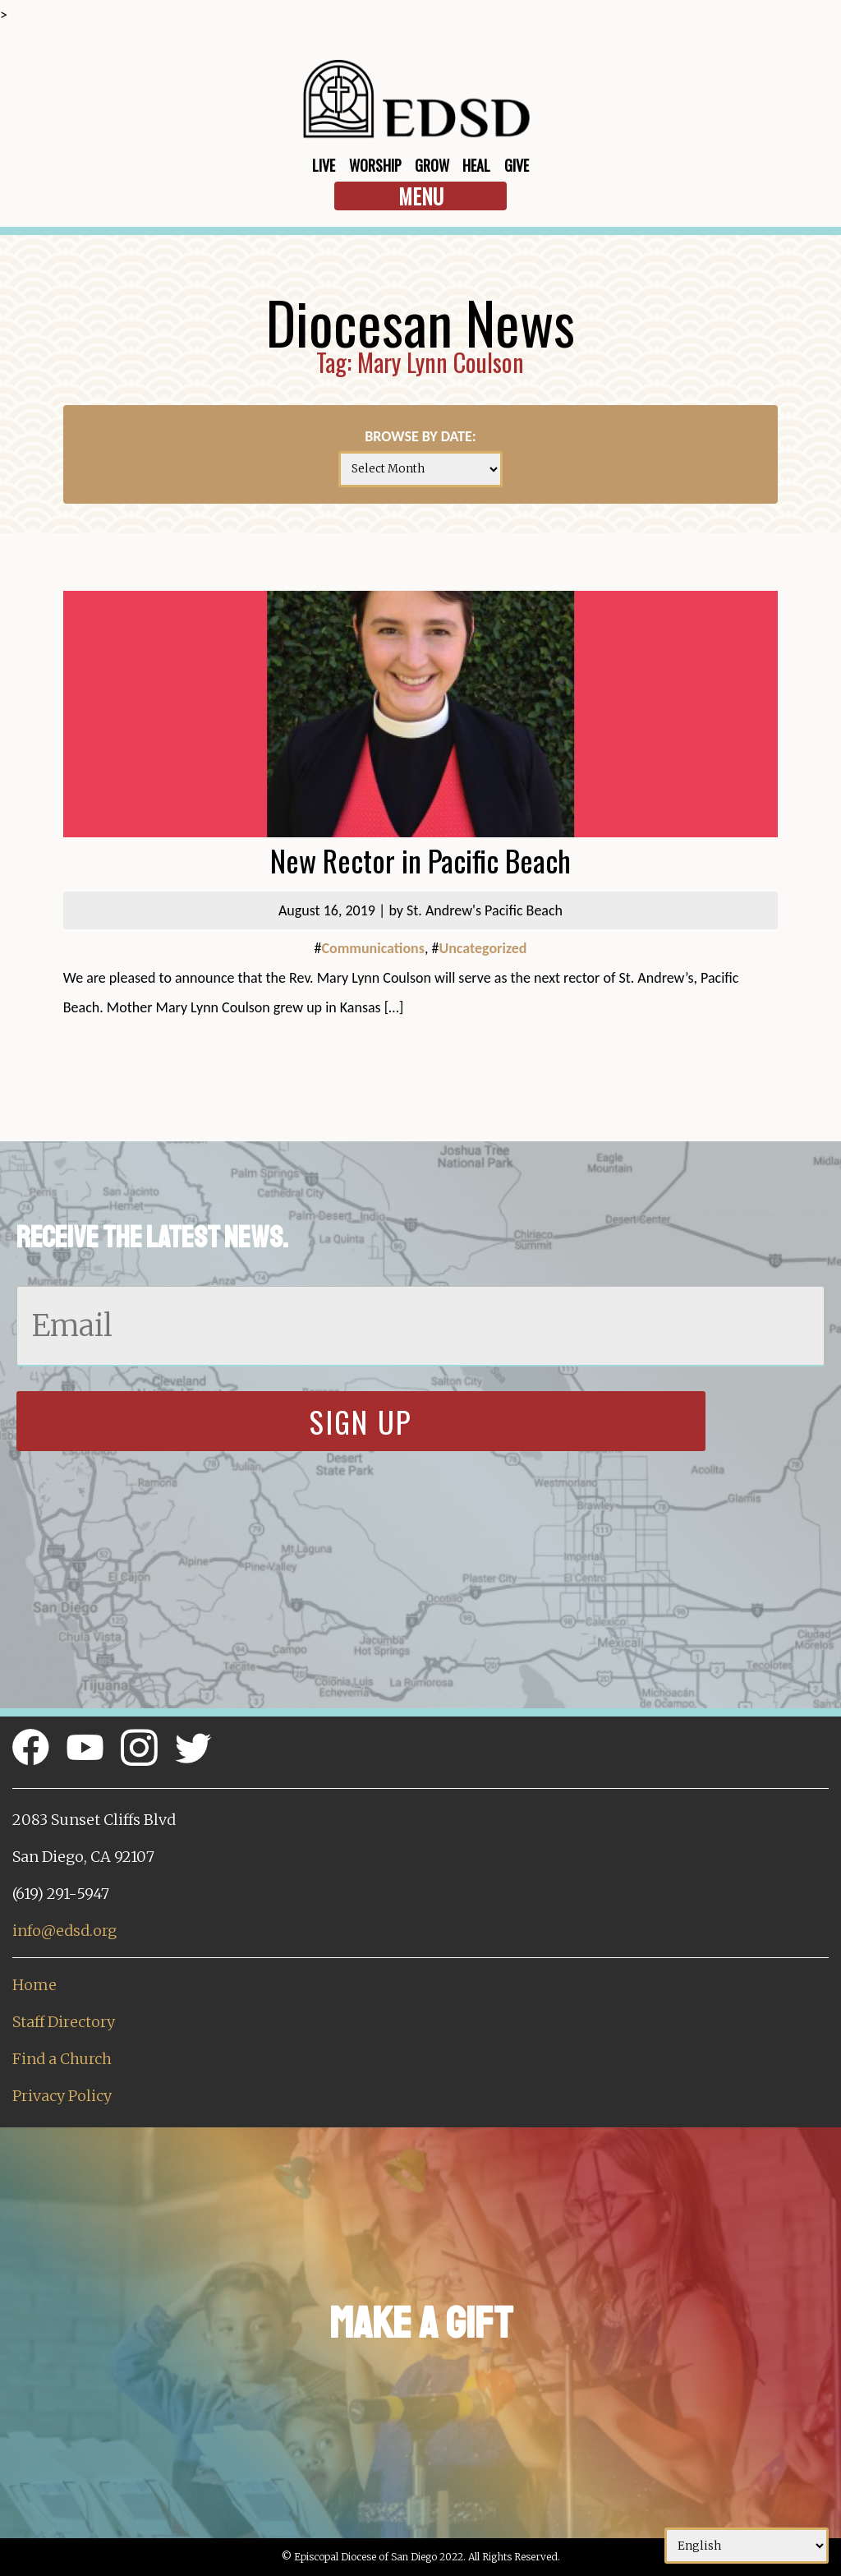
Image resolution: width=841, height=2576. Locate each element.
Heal (476, 165)
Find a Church (62, 2058)
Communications (372, 948)
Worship (375, 165)
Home (34, 1984)
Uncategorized (482, 948)
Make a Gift (420, 2323)
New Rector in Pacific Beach (420, 860)
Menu (420, 196)
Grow (432, 165)
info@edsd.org (64, 1930)
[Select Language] (746, 2546)
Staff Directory (63, 2021)
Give (516, 165)
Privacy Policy (62, 2095)
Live (323, 165)
